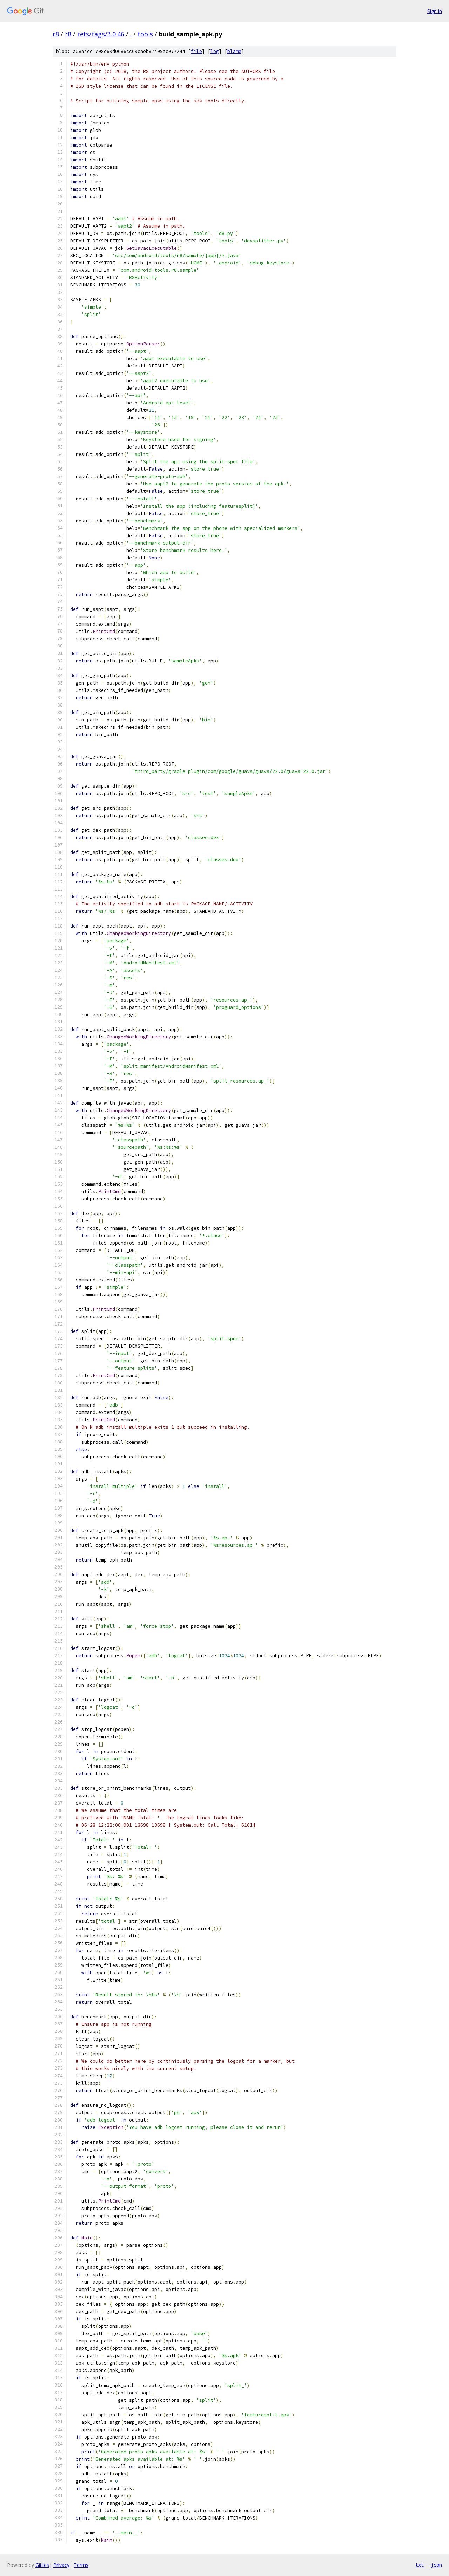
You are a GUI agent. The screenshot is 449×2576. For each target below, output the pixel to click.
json (436, 2565)
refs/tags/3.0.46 (100, 34)
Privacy (61, 2565)
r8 (56, 34)
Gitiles (42, 2565)
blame (234, 51)
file (196, 51)
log (214, 51)
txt (419, 2565)
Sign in (434, 11)
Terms (81, 2565)
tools (145, 34)
